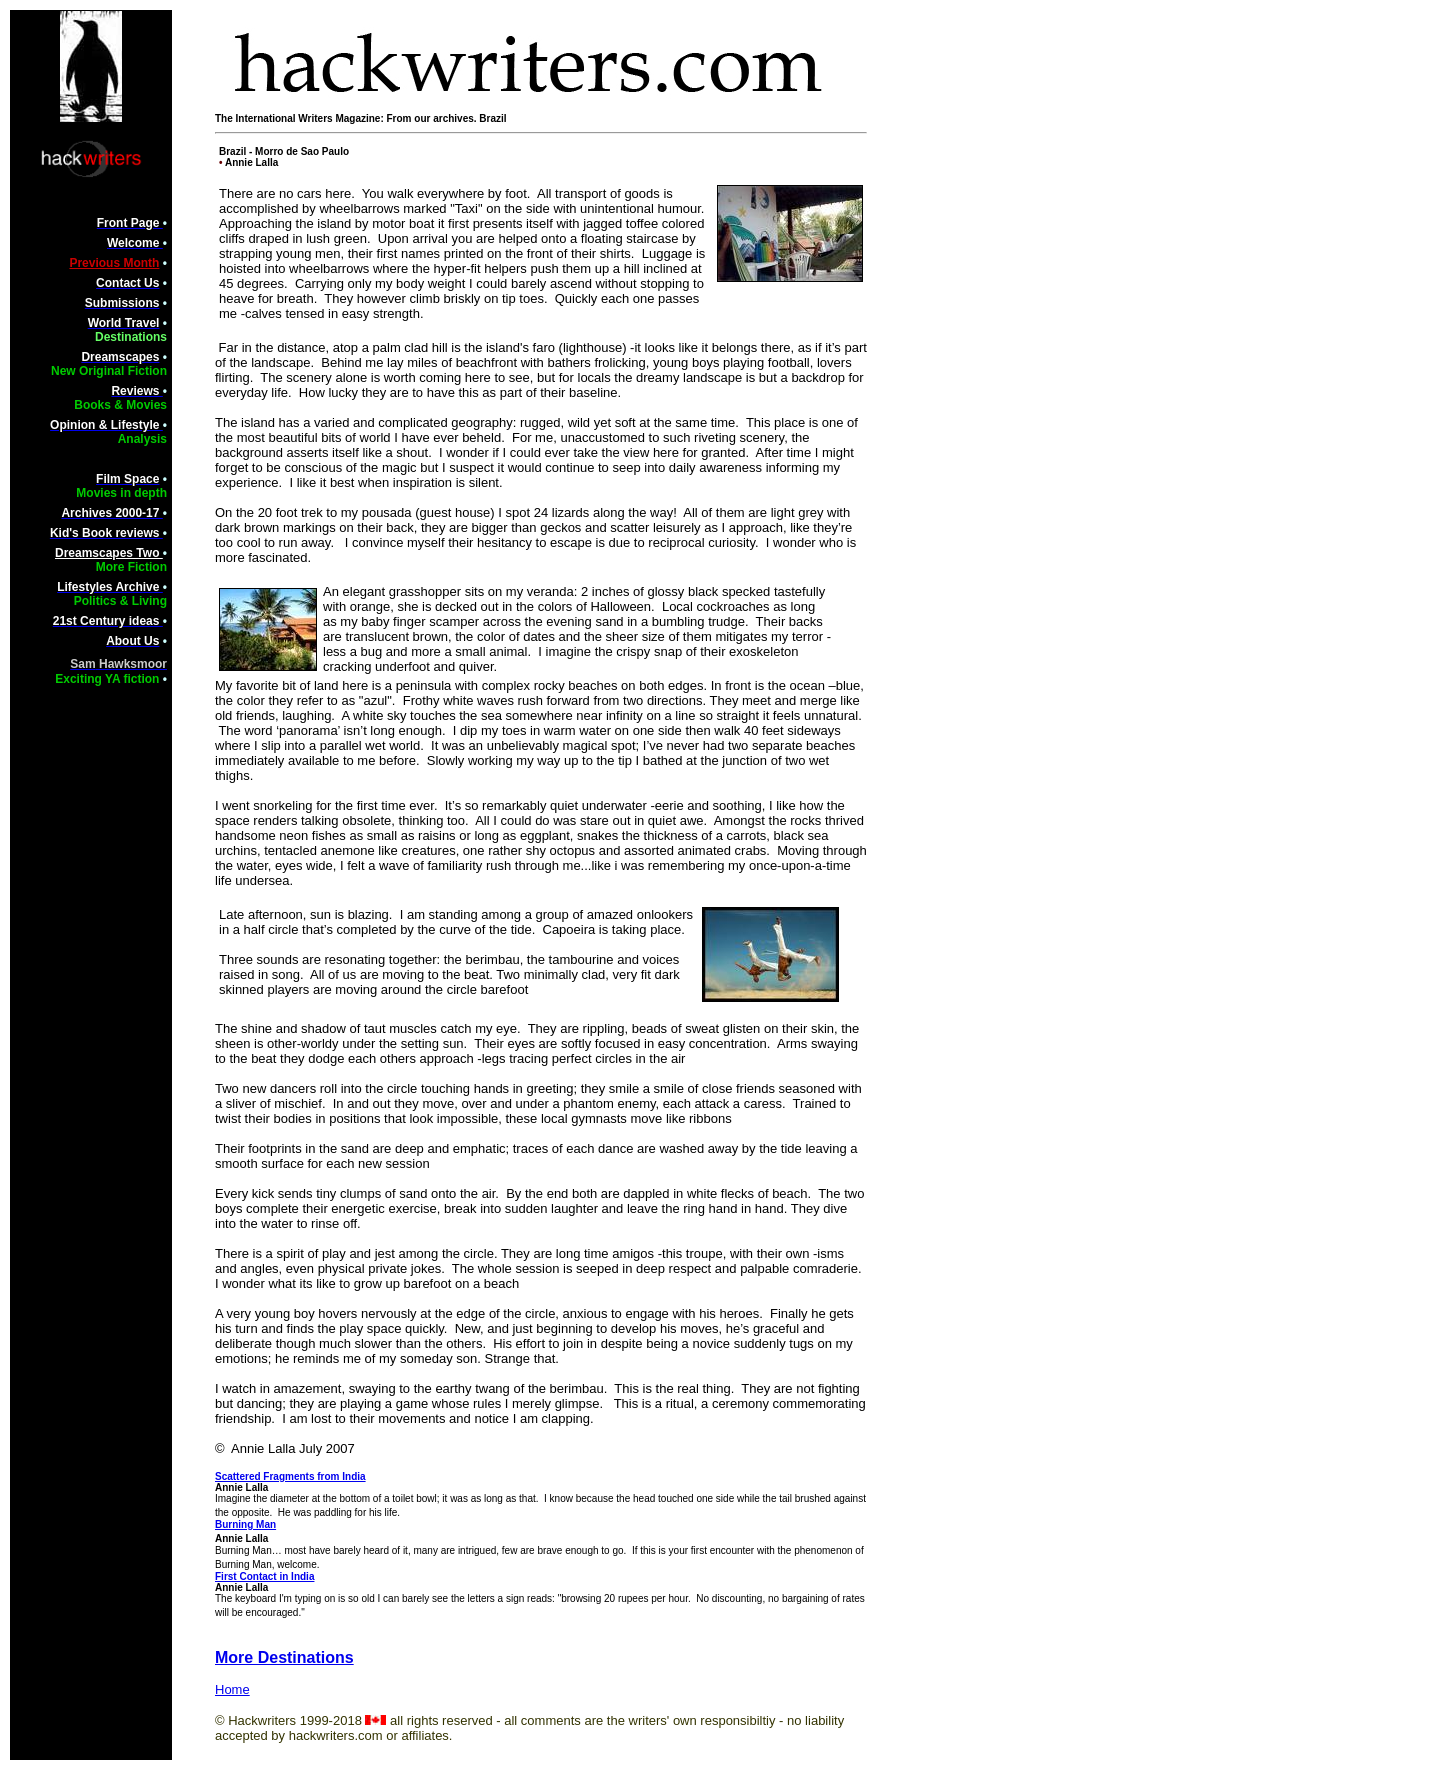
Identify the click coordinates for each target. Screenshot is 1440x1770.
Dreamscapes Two (109, 553)
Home (232, 1689)
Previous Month (114, 263)
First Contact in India (264, 1576)
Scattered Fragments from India (290, 1476)
